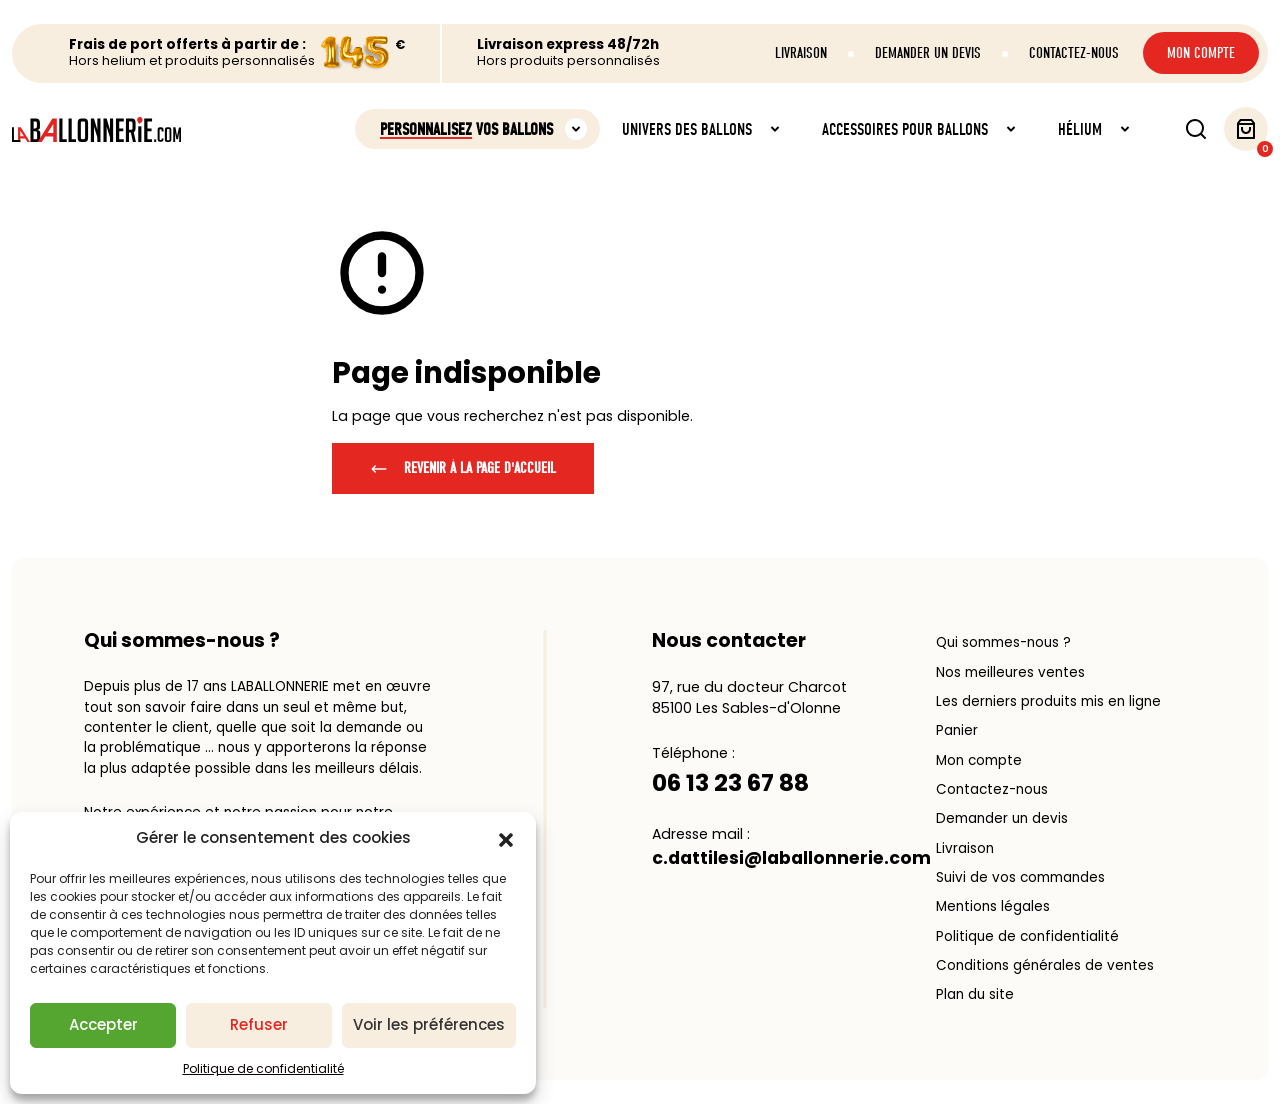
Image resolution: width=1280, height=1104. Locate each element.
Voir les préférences (429, 1024)
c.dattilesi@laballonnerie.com (791, 858)
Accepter (103, 1024)
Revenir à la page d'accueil (463, 468)
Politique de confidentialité (263, 1068)
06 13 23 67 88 (730, 782)
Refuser (259, 1024)
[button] (506, 839)
